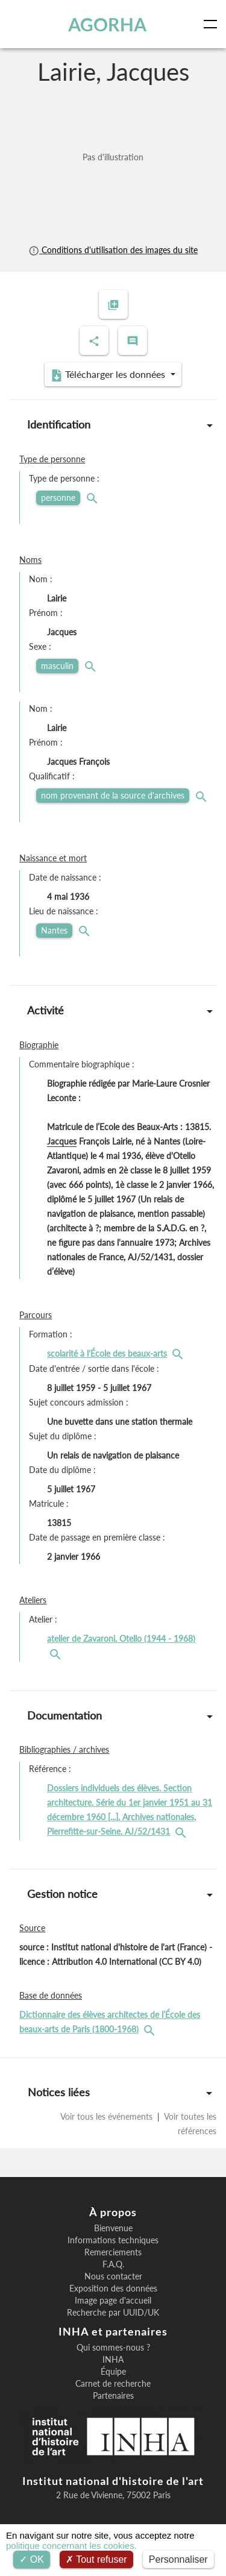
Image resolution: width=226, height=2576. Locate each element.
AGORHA (107, 24)
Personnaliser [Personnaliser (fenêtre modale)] (178, 2559)
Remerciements (113, 2252)
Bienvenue (113, 2228)
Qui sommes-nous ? (113, 2348)
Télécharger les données (109, 375)
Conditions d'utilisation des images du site (113, 250)
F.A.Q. (113, 2264)
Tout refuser (96, 2559)
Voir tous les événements (107, 2116)
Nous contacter (113, 2276)
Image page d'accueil (113, 2301)
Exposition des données (113, 2288)
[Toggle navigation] (212, 24)
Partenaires (113, 2396)
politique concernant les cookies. (71, 2545)
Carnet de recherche (113, 2384)
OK (31, 2559)
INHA (113, 2360)
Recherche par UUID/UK (113, 2313)
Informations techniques (113, 2240)
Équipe (113, 2372)
